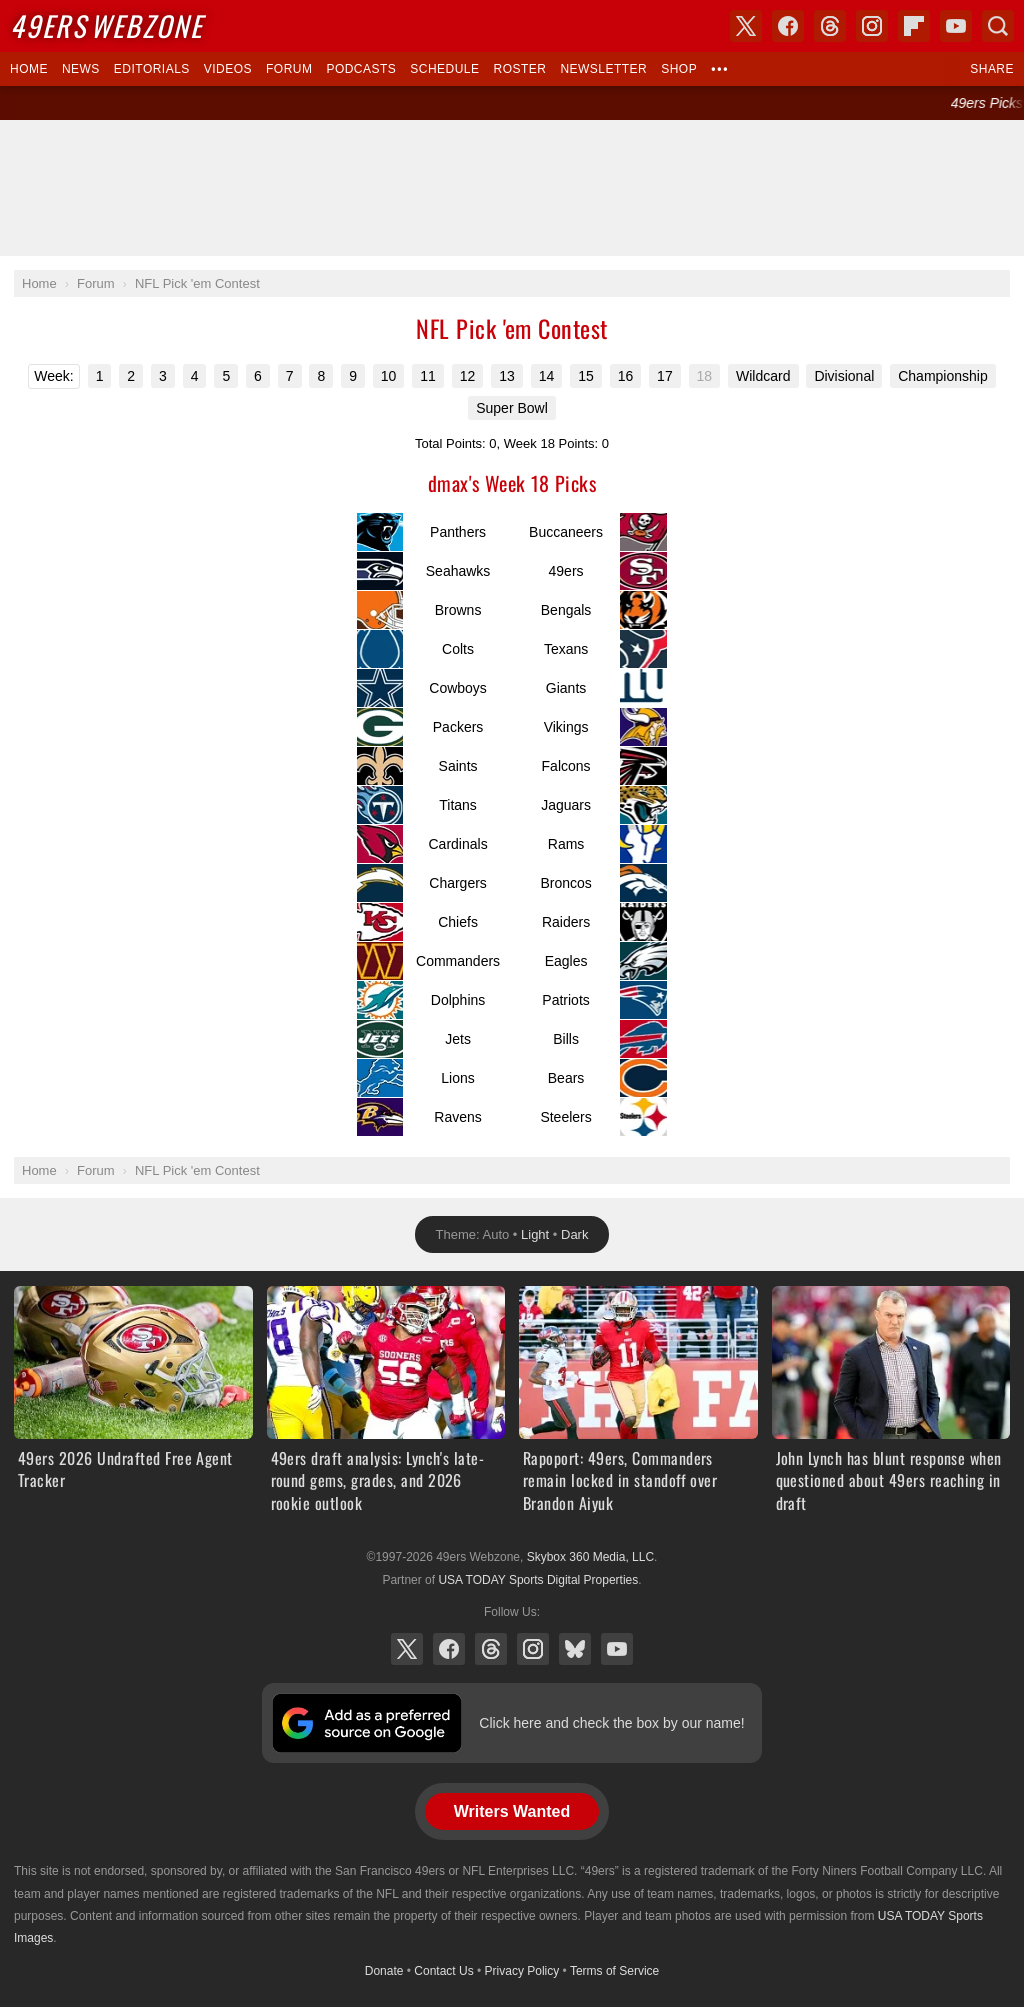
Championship (943, 376)
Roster (519, 69)
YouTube (617, 1649)
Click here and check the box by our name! (611, 1723)
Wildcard (763, 376)
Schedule (444, 69)
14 (547, 376)
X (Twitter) (407, 1649)
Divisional (844, 376)
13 (507, 376)
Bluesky (575, 1649)
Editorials (152, 69)
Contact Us (443, 1971)
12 (468, 376)
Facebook (449, 1649)
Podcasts (361, 69)
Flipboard (914, 26)
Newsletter (603, 69)
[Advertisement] (512, 188)
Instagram (533, 1649)
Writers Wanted (512, 1811)
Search (998, 26)
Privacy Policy (522, 1971)
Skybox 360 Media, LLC (590, 1557)
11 (428, 376)
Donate (384, 1971)
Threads (491, 1649)
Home (29, 69)
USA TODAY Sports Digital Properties (538, 1580)
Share (992, 69)
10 (389, 376)
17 (665, 376)
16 (626, 376)
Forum (289, 69)
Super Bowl (512, 408)
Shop (679, 69)
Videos (228, 69)
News (81, 69)
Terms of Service (614, 1971)
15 (586, 376)
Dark (574, 1234)
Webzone (106, 25)
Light (535, 1234)
